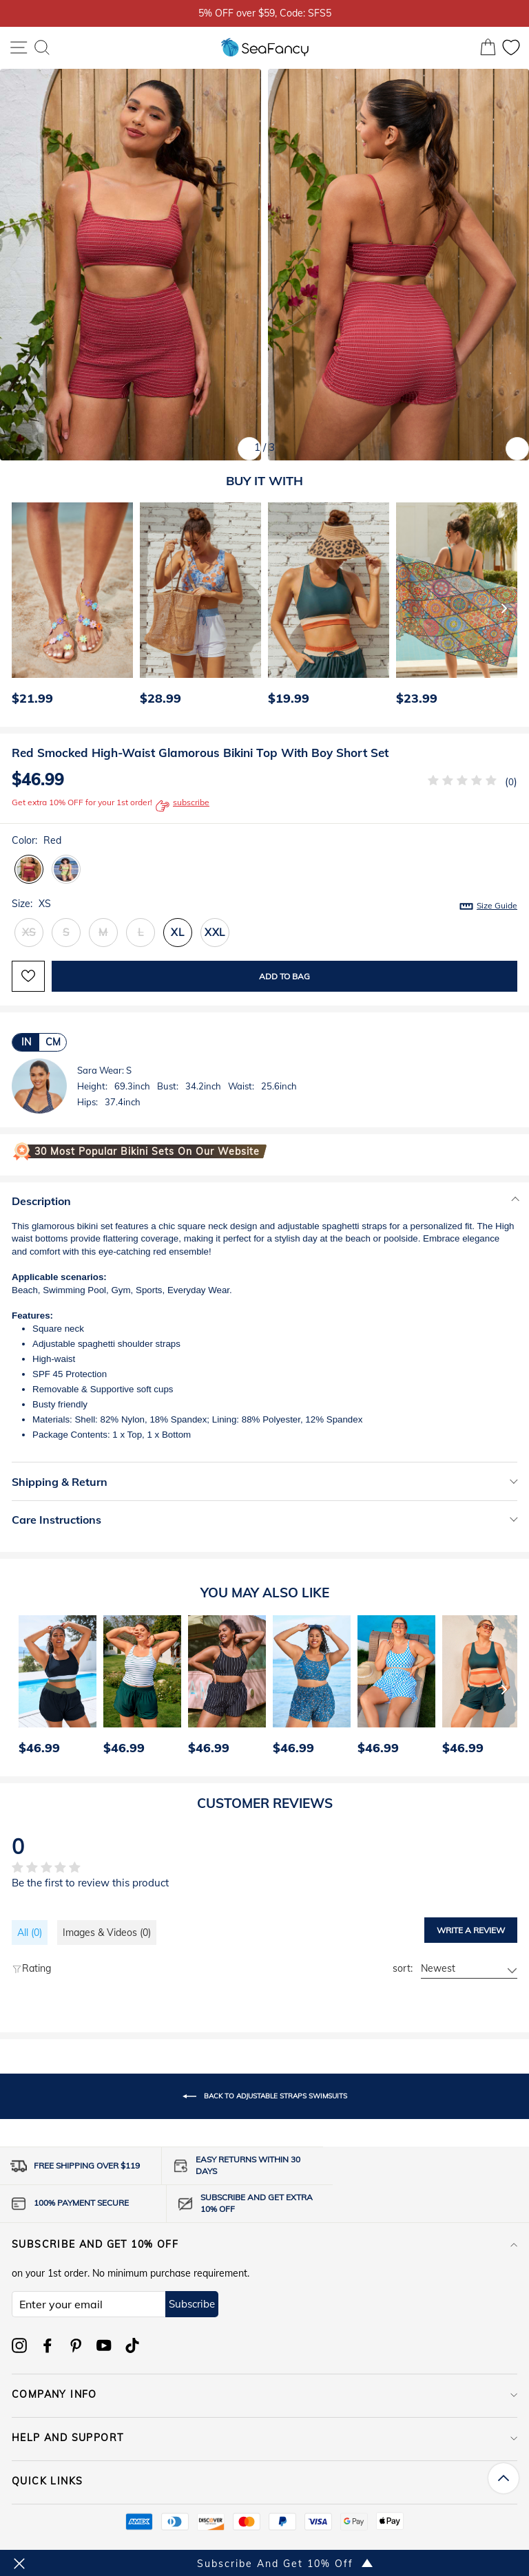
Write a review (471, 1930)
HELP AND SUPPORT (264, 2437)
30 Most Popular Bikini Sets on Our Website (147, 1151)
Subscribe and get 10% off (264, 2244)
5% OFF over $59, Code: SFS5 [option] (264, 13)
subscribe (182, 806)
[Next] (504, 608)
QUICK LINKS (264, 2481)
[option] (69, 607)
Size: (264, 904)
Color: (36, 840)
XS (29, 932)
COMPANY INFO (264, 2394)
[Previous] (18, 608)
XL (178, 932)
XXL (215, 932)
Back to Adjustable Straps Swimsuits (265, 2096)
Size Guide (497, 905)
